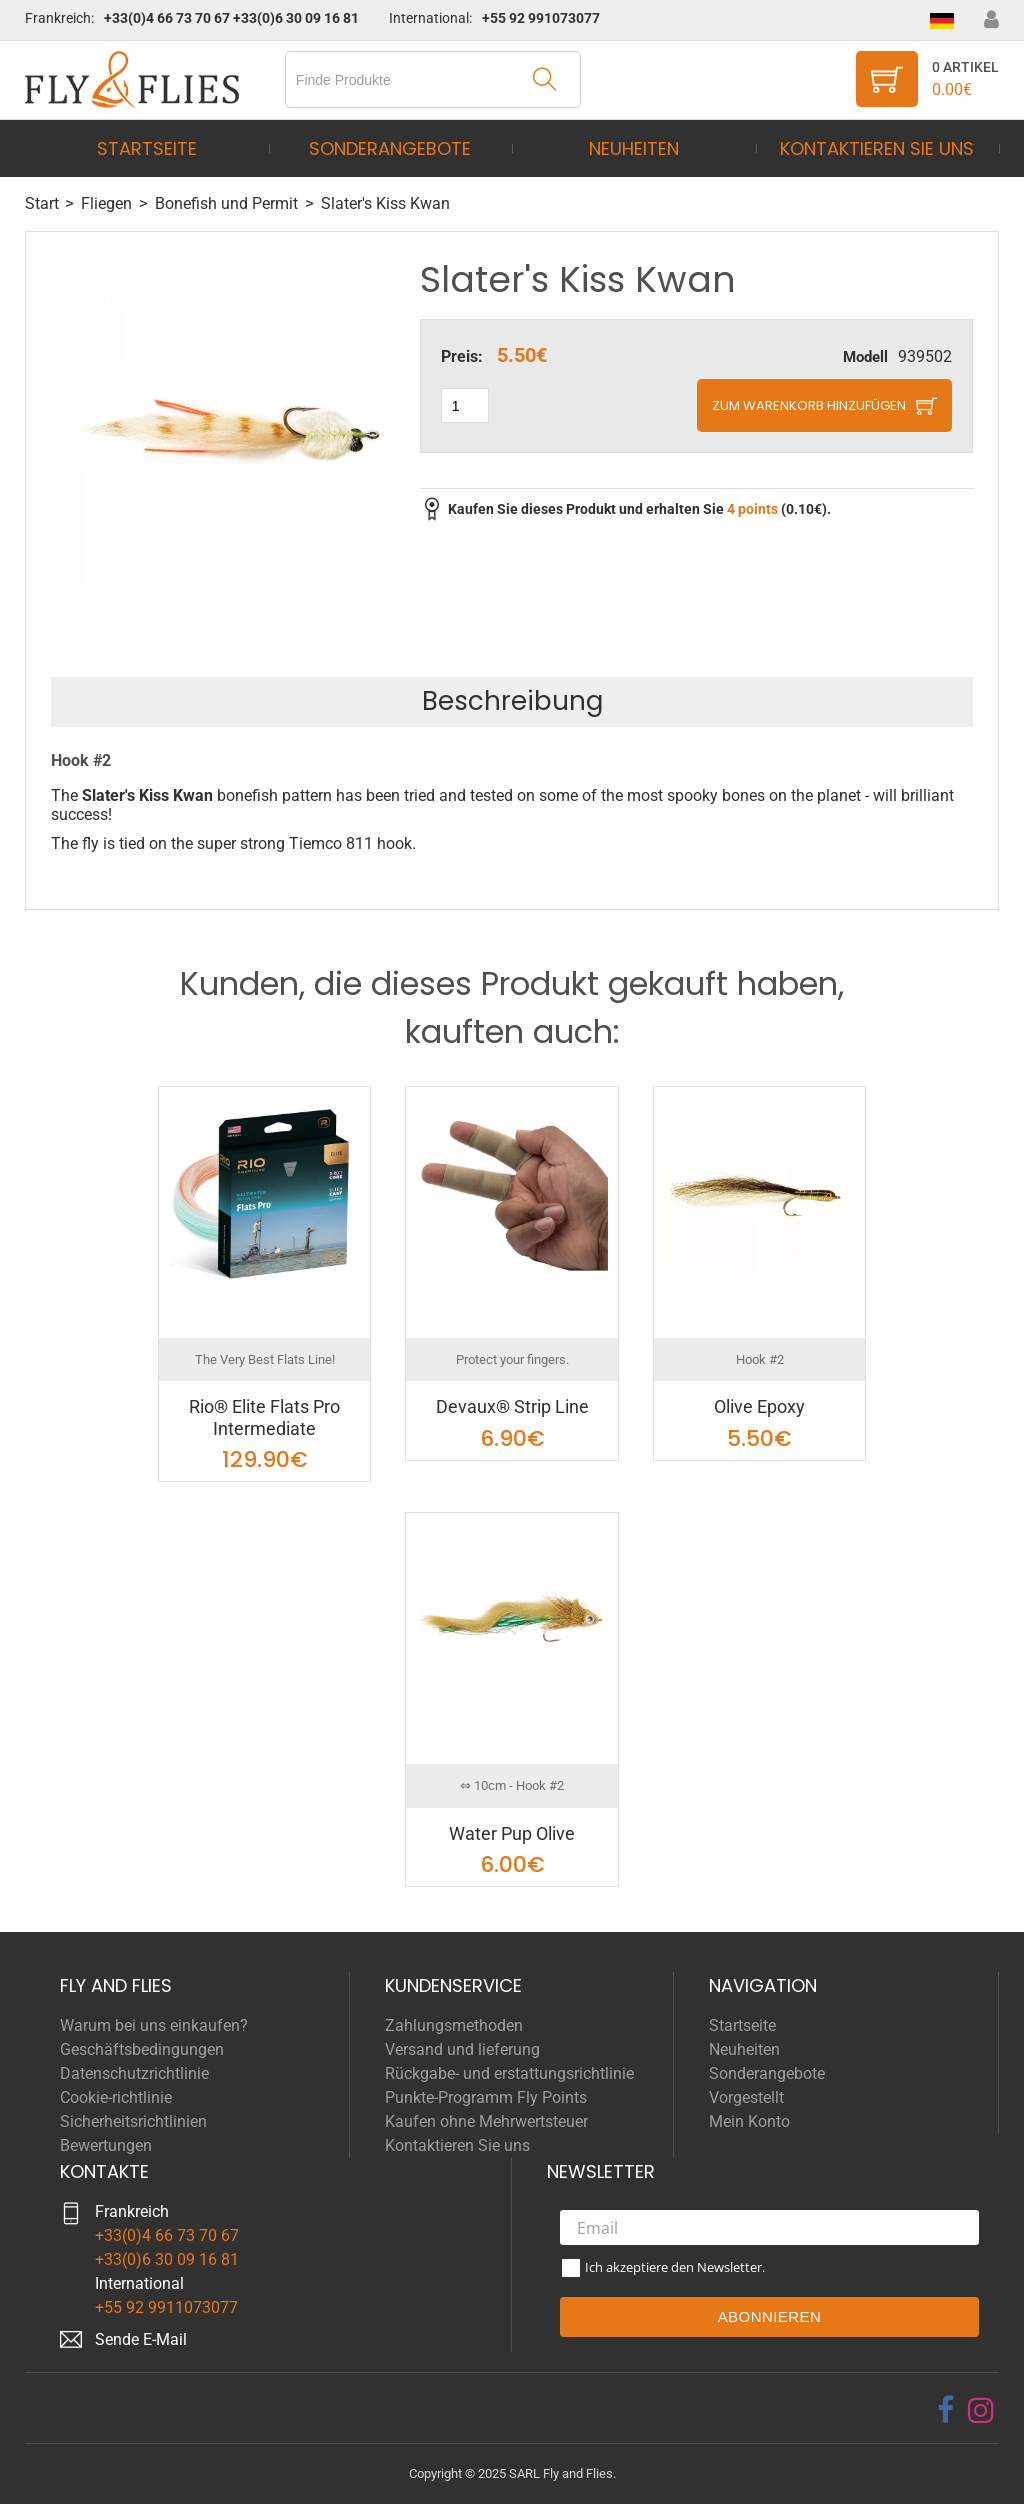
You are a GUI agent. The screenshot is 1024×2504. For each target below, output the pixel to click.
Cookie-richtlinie (116, 2097)
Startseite (147, 148)
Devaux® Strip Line (512, 1406)
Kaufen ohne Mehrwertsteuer (486, 2121)
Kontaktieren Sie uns (877, 148)
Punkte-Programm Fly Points (486, 2097)
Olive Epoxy (759, 1406)
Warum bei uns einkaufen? (154, 2025)
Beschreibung (512, 701)
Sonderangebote (390, 148)
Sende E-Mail (141, 2339)
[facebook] (945, 2410)
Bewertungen (106, 2145)
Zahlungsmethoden (454, 2025)
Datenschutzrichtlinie (134, 2073)
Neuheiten (634, 148)
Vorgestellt (746, 2097)
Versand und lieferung (462, 2049)
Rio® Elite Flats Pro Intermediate (264, 1417)
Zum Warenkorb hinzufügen (809, 405)
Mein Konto (749, 2121)
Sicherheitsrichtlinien (133, 2121)
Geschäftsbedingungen (142, 2049)
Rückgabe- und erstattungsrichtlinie (509, 2073)
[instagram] (981, 2410)
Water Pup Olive (512, 1833)
